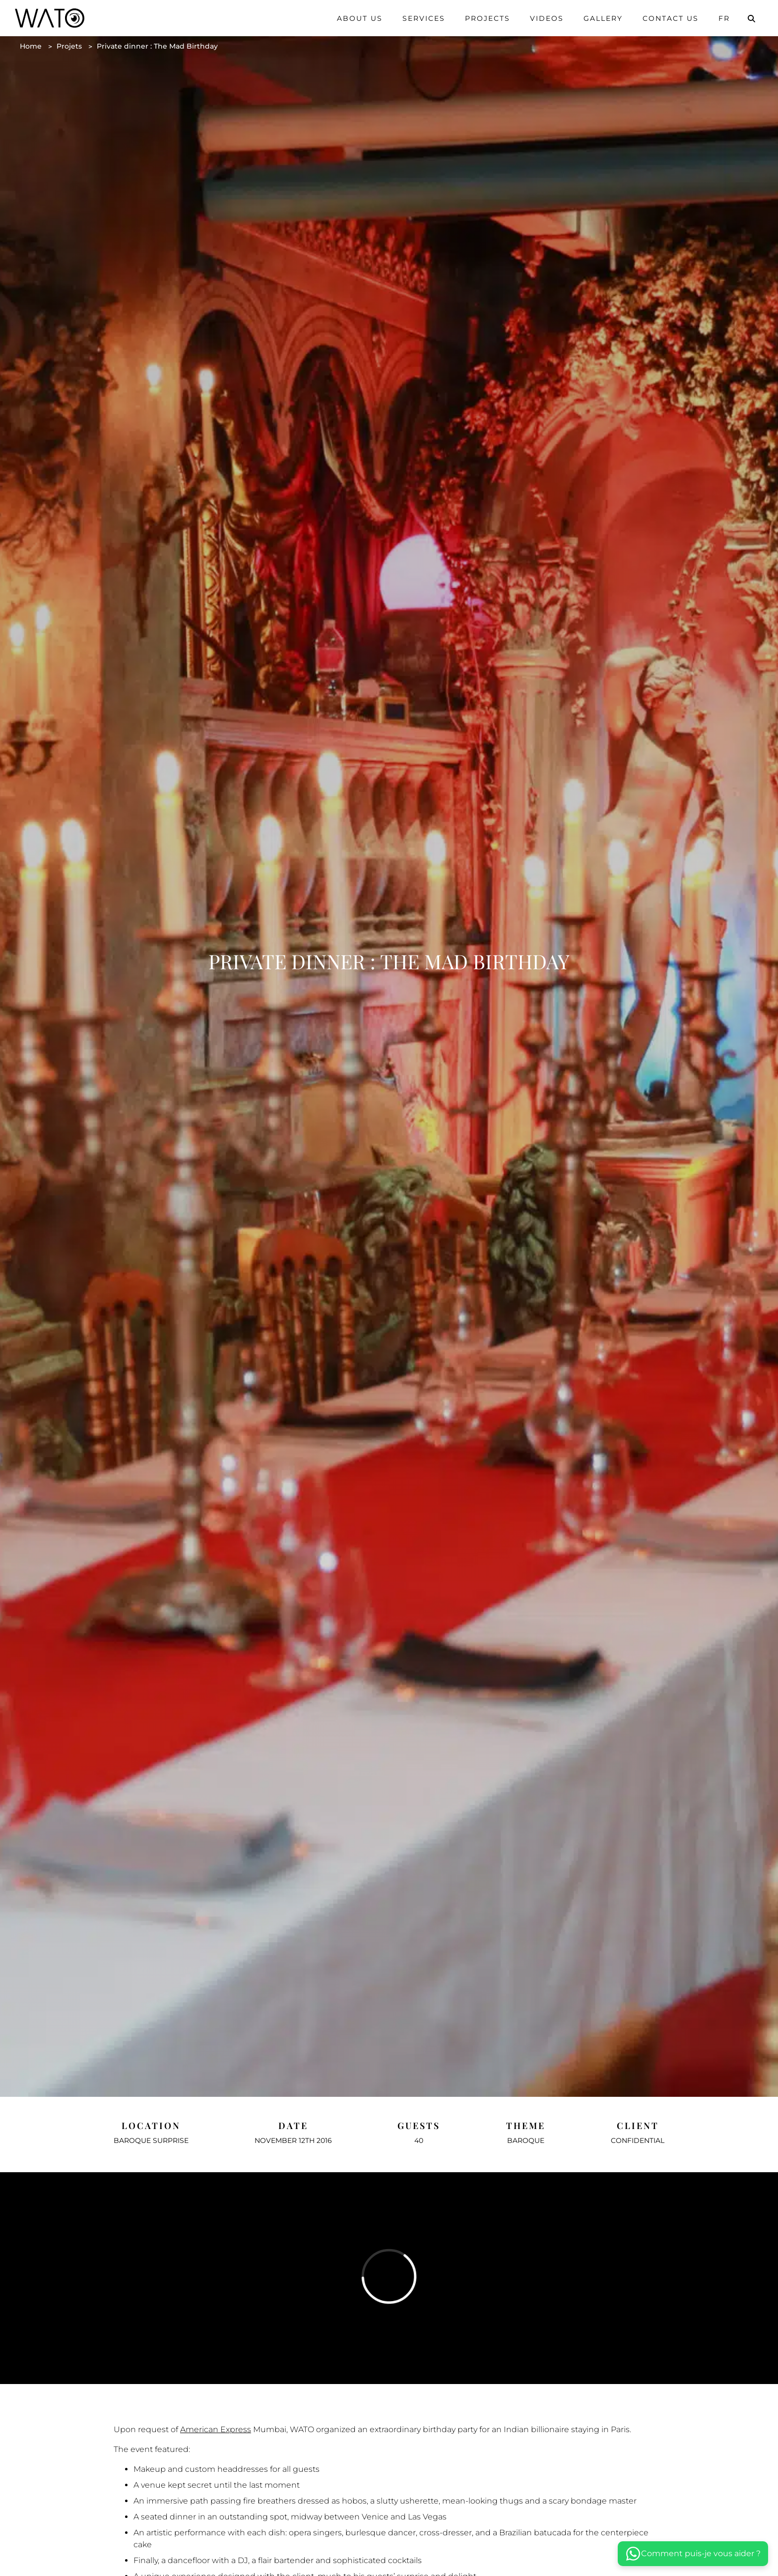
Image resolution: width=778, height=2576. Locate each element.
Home (31, 46)
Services (423, 18)
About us (360, 18)
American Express (215, 2429)
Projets (69, 46)
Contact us (671, 18)
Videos (547, 18)
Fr (724, 18)
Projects (487, 18)
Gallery (603, 18)
